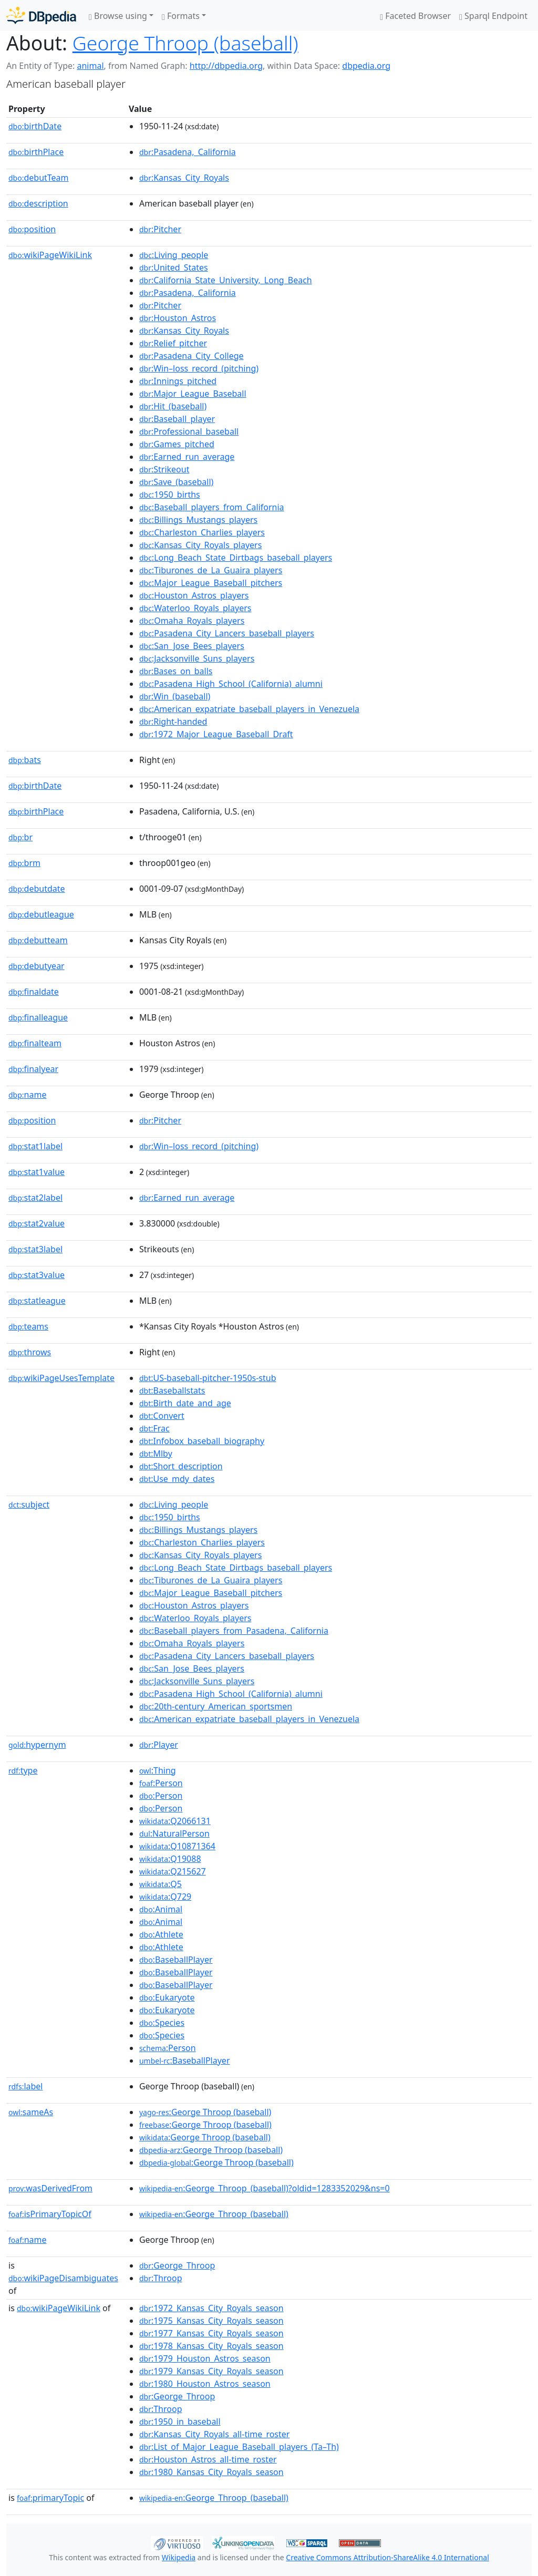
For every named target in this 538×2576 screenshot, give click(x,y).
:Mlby (155, 1453)
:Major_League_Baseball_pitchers (210, 583)
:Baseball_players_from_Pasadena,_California (233, 1630)
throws (29, 1352)
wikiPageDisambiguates (63, 2278)
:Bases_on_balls (176, 671)
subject (28, 1504)
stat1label (35, 1146)
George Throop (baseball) (185, 42)
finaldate (33, 991)
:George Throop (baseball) (205, 2112)
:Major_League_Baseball (192, 393)
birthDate (34, 126)
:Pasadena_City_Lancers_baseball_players (226, 633)
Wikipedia (178, 2557)
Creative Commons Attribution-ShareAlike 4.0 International (387, 2557)
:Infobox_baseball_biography (201, 1441)
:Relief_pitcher (173, 343)
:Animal (160, 1909)
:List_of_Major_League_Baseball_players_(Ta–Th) (239, 2447)
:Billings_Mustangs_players (198, 519)
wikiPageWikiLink (50, 255)
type (23, 1770)
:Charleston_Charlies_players (202, 532)
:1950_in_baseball (180, 2421)
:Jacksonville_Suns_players (196, 658)
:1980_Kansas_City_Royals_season (211, 2472)
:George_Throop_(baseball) (213, 2214)
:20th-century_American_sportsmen (215, 1706)
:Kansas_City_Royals (184, 177)
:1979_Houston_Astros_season (205, 2358)
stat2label (35, 1197)
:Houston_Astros (177, 318)
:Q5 (160, 1884)
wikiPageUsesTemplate (61, 1378)
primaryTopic (50, 2497)
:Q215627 (172, 1871)
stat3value (36, 1275)
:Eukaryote (167, 1997)
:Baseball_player (177, 419)
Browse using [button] (118, 16)
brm (24, 863)
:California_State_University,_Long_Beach (225, 280)
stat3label (35, 1249)
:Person (161, 1783)
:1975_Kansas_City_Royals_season (211, 2320)
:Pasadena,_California (187, 152)
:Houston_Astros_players (194, 595)
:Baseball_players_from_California (211, 507)
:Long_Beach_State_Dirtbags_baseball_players (235, 557)
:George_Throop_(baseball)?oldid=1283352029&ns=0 (264, 2188)
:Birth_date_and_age (185, 1403)
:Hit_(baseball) (172, 406)
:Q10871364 (177, 1846)
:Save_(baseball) (176, 482)
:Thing (157, 1770)
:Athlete (161, 1934)
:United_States (173, 267)
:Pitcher (160, 229)
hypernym (37, 1744)
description (38, 203)
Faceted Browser (415, 16)
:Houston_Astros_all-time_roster (208, 2459)
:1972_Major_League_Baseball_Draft (216, 734)
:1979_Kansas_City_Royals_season (211, 2371)
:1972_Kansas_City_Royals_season (211, 2308)
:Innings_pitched (177, 381)
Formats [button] (181, 16)
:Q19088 (170, 1858)
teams (28, 1326)
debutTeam (38, 177)
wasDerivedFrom (50, 2188)
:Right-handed (173, 721)
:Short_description (181, 1466)
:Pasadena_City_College (191, 356)
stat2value (36, 1223)
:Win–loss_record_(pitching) (198, 368)
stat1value (36, 1172)
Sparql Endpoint (493, 16)
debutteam (38, 940)
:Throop (160, 2278)
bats (24, 760)
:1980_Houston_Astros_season (205, 2383)
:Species (161, 2022)
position (32, 229)
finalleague (38, 1017)
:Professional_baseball (189, 431)
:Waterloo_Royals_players (195, 608)
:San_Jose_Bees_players (191, 646)
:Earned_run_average (186, 456)
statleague (37, 1300)
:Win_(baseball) (174, 696)
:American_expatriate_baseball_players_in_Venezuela (249, 709)
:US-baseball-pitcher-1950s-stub (207, 1378)
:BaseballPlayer (176, 1959)
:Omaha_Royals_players (191, 620)
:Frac (154, 1428)
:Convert (161, 1415)
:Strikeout (164, 469)
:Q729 (165, 1896)
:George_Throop (177, 2265)
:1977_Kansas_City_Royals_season (211, 2333)
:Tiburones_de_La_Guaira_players (210, 570)
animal (90, 65)
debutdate (36, 888)
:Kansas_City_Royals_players (200, 545)
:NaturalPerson (174, 1833)
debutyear (36, 966)
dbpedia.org (366, 65)
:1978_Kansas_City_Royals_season (211, 2346)
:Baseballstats (172, 1390)
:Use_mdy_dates (176, 1479)
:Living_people (173, 255)
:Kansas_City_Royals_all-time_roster (214, 2434)
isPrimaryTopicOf (49, 2214)
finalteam (34, 1043)
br (20, 837)
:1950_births (169, 494)
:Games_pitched (176, 444)
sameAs (30, 2112)
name (27, 1094)
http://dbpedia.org (226, 65)
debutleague (41, 914)
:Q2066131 (175, 1821)
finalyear (33, 1069)
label (25, 2086)
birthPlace (36, 152)
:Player (158, 1744)
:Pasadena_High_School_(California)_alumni (231, 683)
